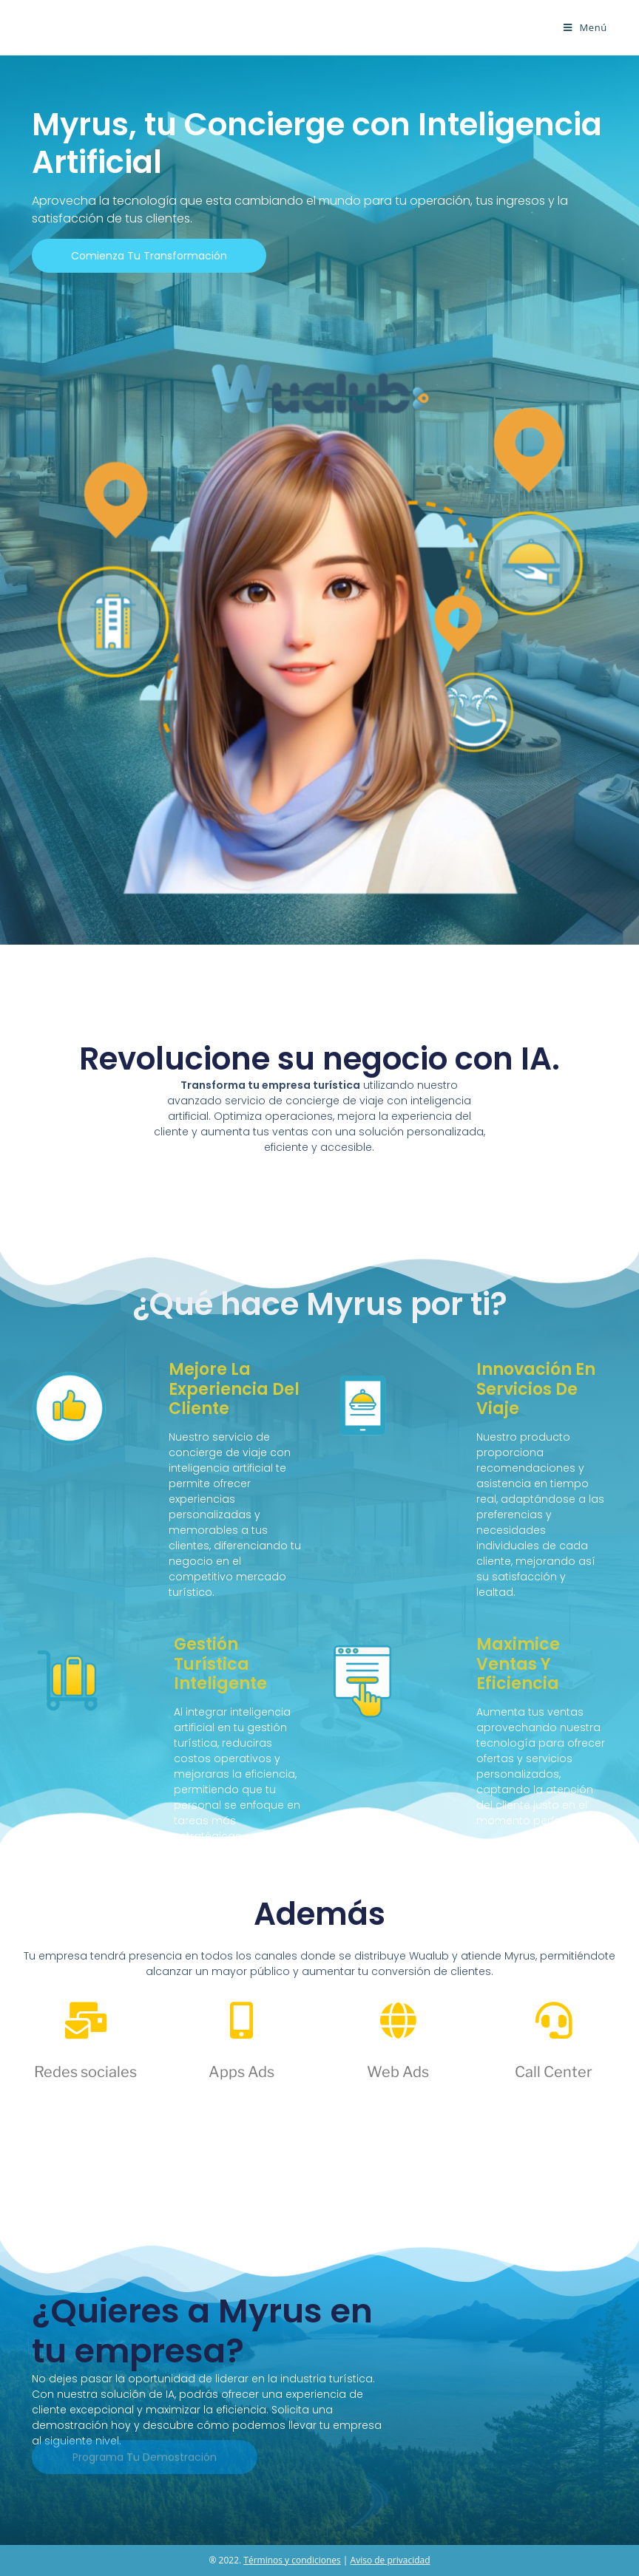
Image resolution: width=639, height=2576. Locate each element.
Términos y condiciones (291, 2560)
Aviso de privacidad (390, 2560)
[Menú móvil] (585, 27)
